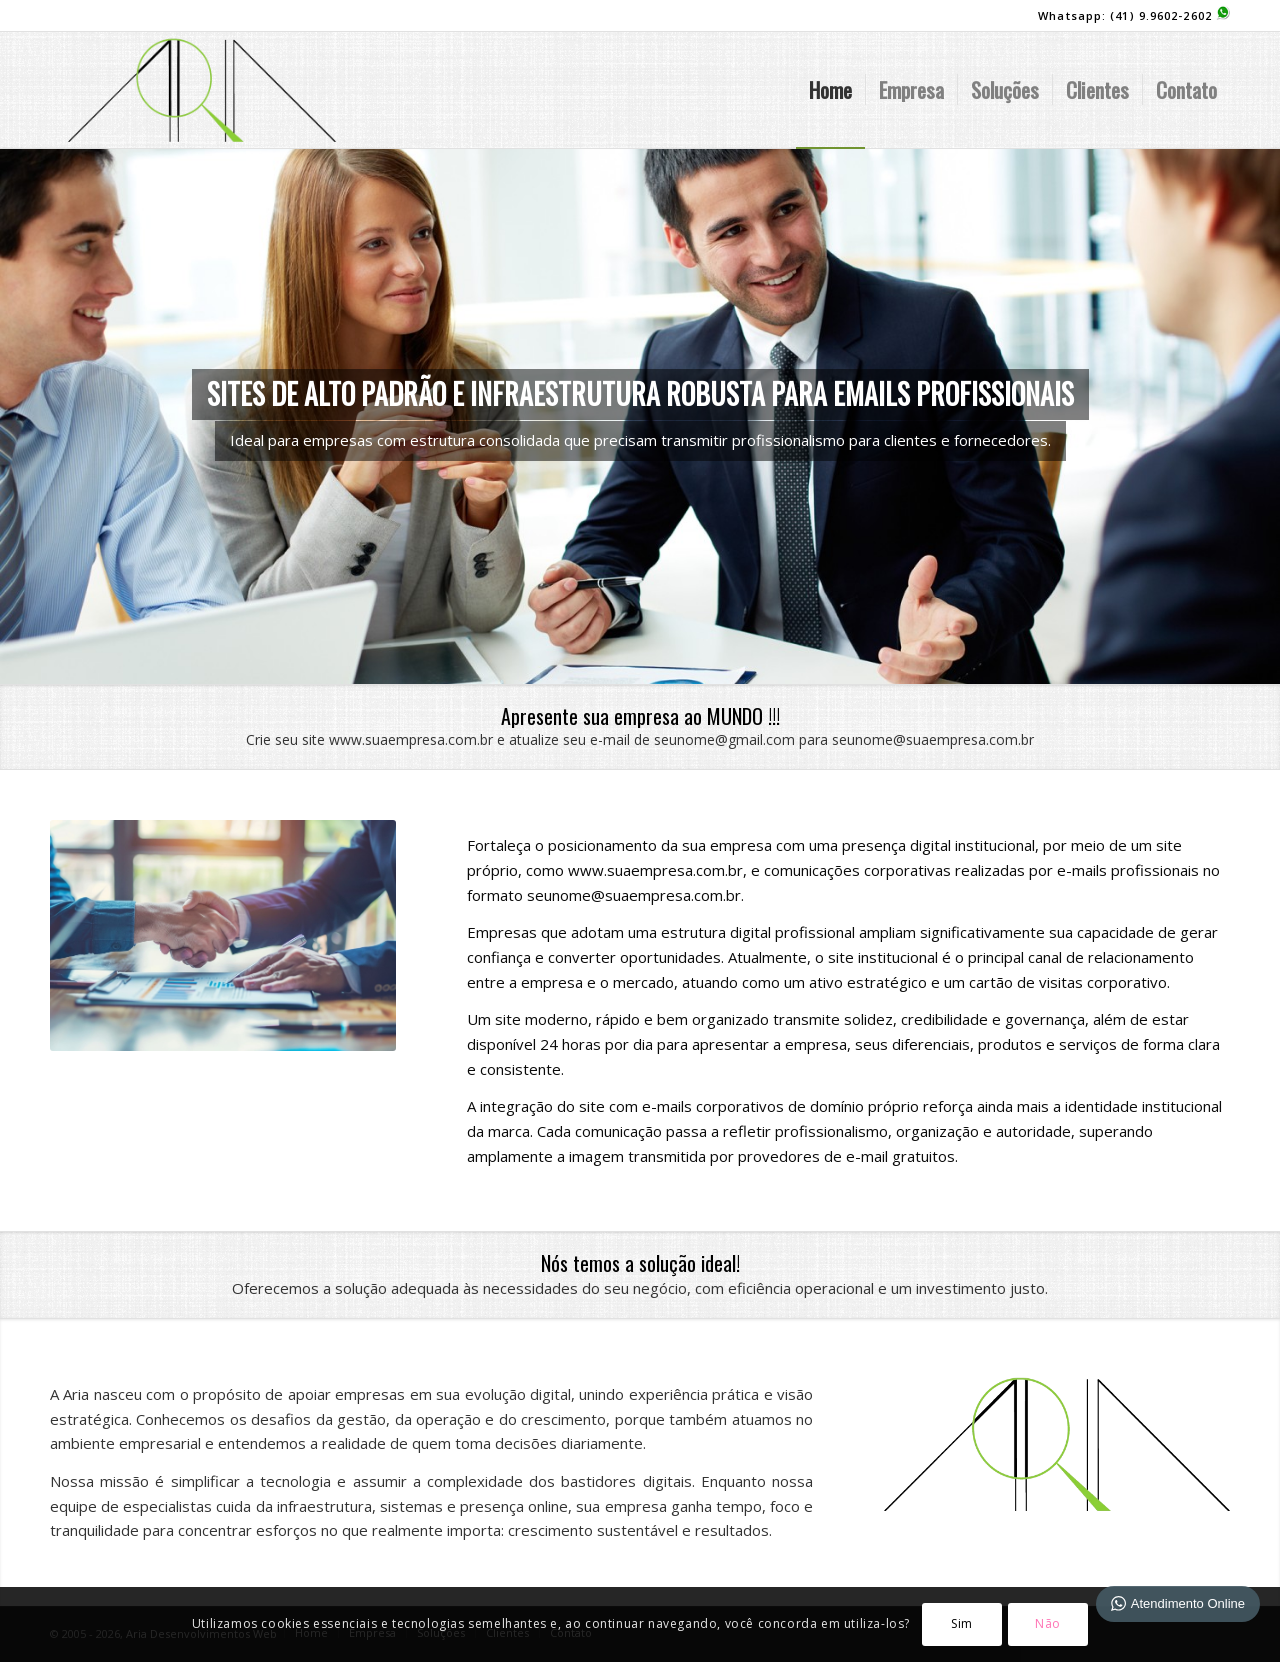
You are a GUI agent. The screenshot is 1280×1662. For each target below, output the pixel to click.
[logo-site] (202, 90)
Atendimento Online (1178, 1603)
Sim (962, 1623)
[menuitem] (830, 90)
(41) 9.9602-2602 (1170, 15)
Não (1048, 1623)
